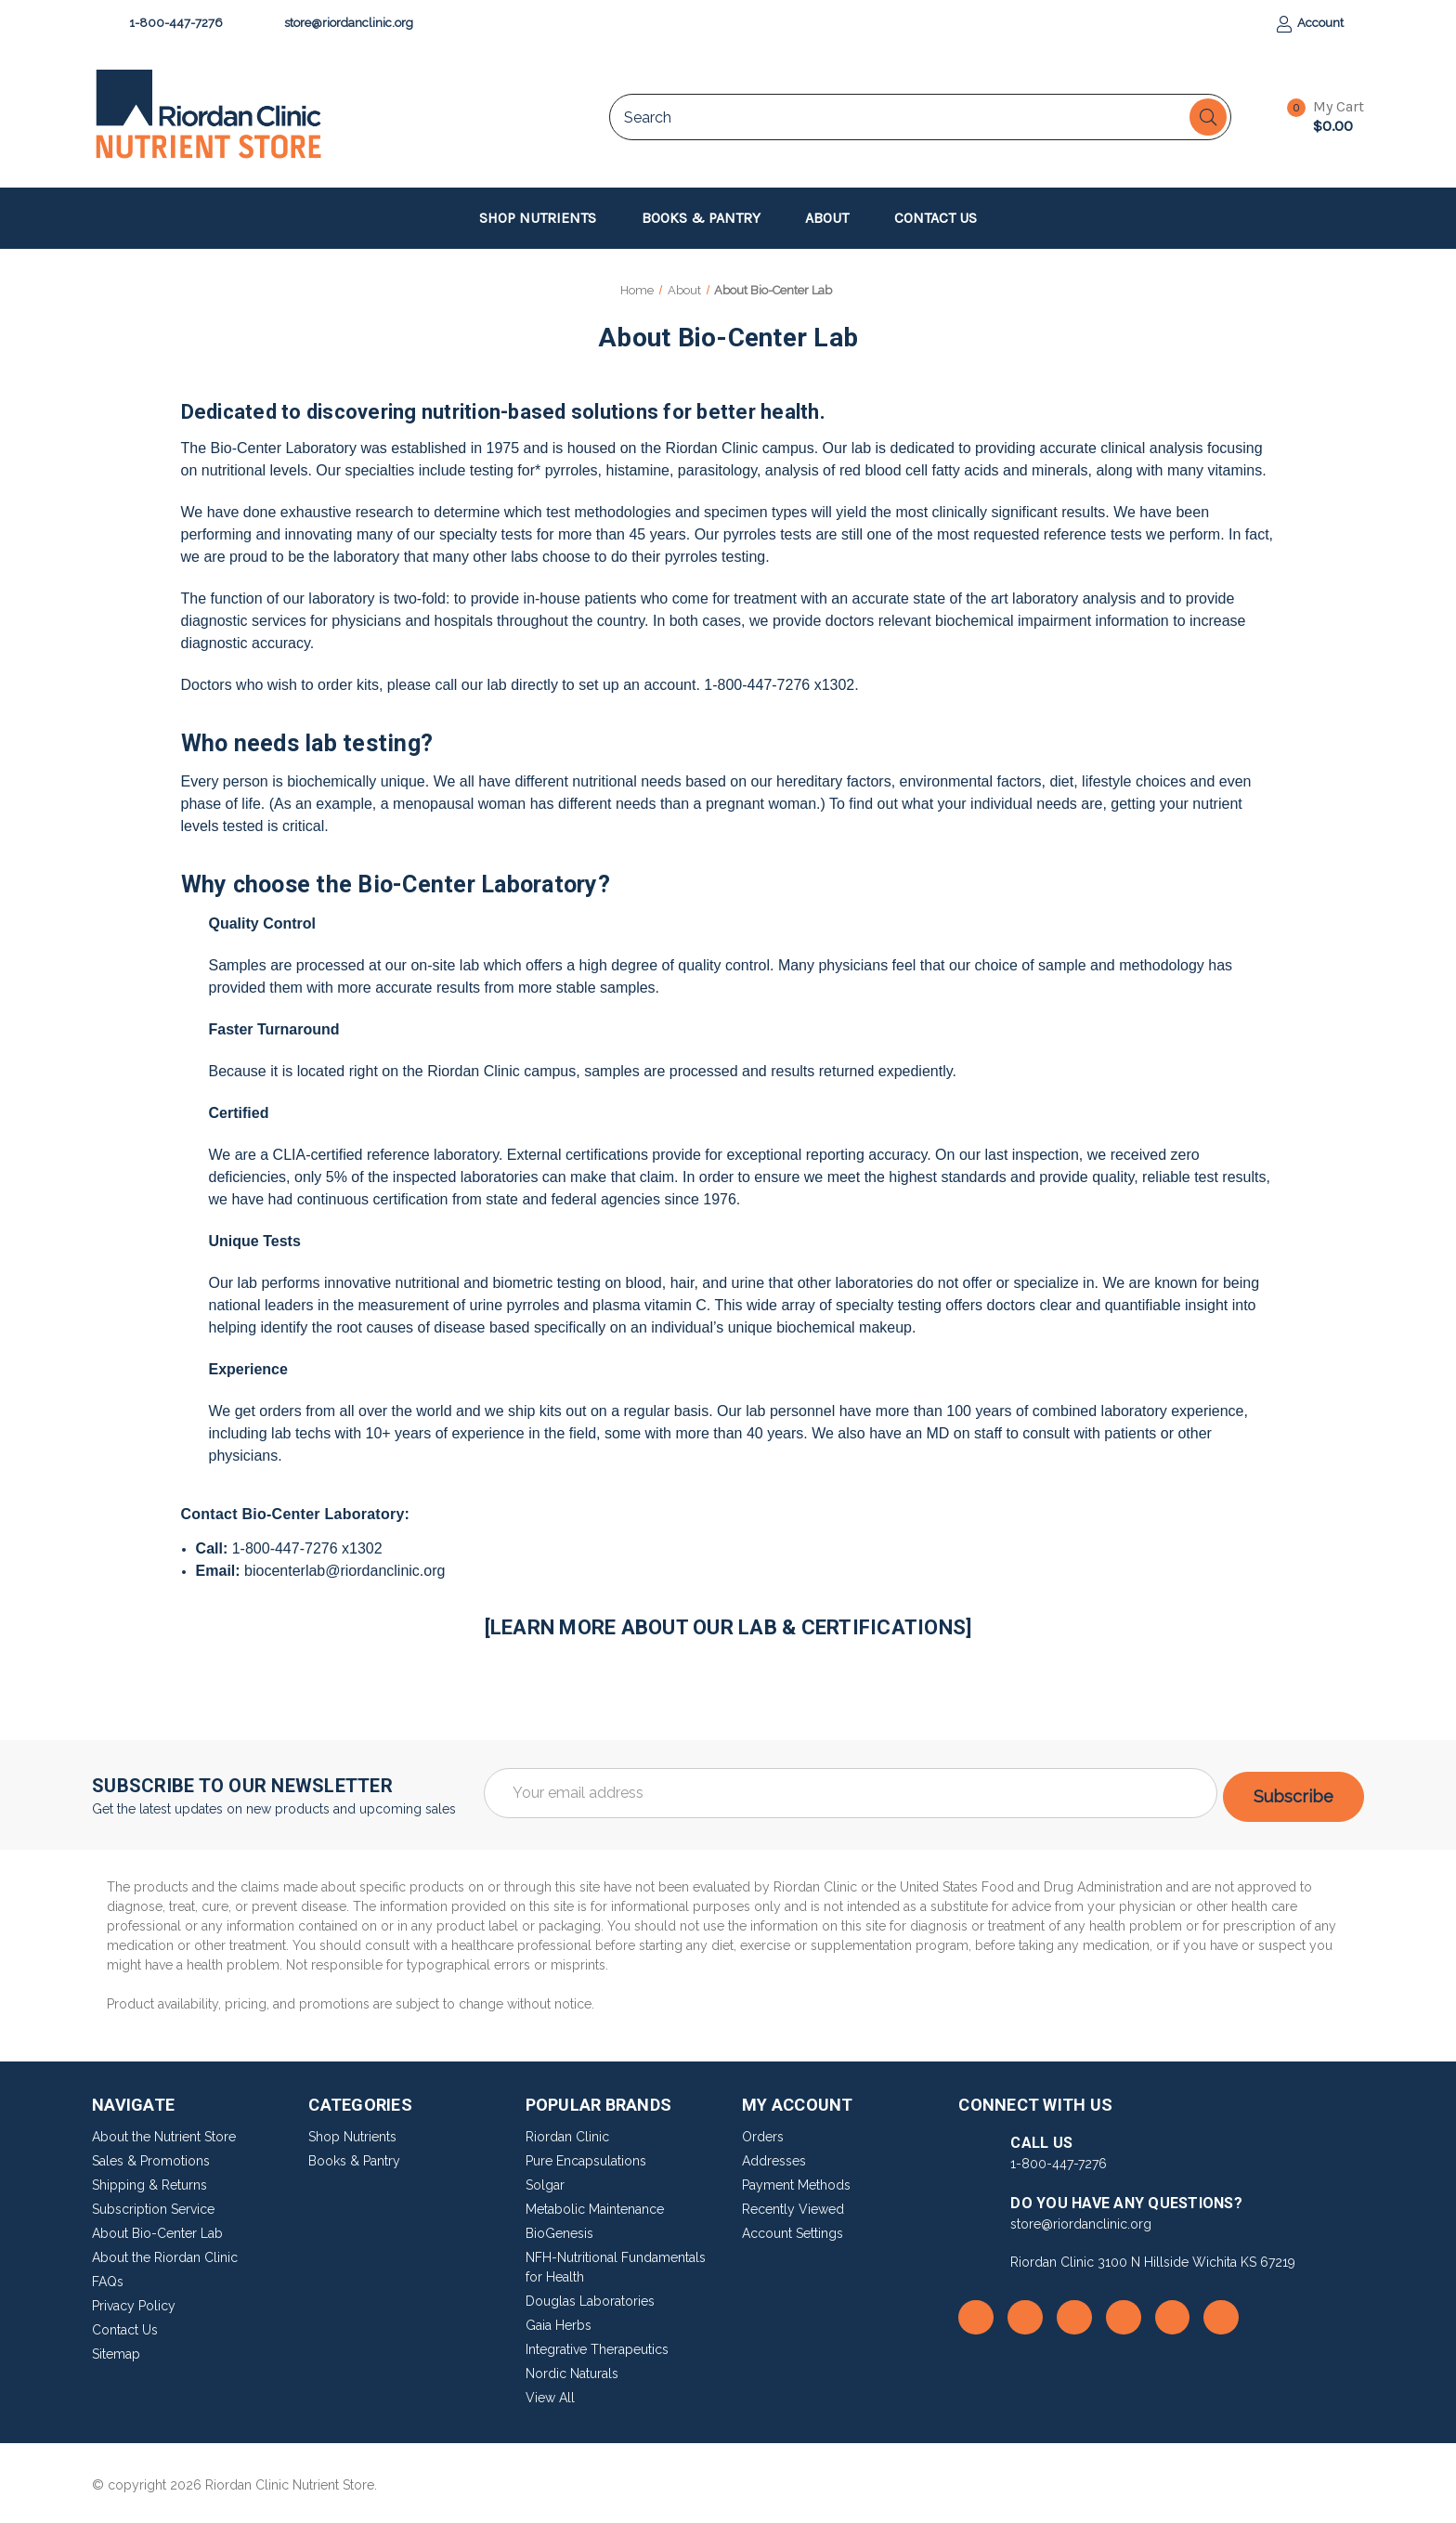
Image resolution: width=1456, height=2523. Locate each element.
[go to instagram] (1074, 2313)
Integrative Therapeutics (597, 2345)
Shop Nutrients (546, 218)
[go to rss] (1025, 2313)
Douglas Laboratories (590, 2297)
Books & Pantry (710, 218)
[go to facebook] (976, 2313)
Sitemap (116, 2350)
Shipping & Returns (149, 2181)
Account (1310, 24)
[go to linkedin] (1221, 2313)
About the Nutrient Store (164, 2133)
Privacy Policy (134, 2302)
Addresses (774, 2157)
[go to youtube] (1123, 2313)
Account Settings (792, 2229)
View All (550, 2393)
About (835, 218)
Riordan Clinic (567, 2133)
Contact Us (935, 218)
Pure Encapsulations (586, 2157)
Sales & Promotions (151, 2157)
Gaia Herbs (559, 2321)
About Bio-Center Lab (157, 2229)
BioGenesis (559, 2229)
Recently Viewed (793, 2205)
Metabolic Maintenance (595, 2205)
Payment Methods (796, 2181)
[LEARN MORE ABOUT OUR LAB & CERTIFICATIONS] (728, 1627)
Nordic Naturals (572, 2369)
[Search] (1208, 117)
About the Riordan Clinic (165, 2253)
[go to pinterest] (1172, 2313)
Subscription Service (153, 2205)
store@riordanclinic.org (339, 24)
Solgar (545, 2181)
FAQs (108, 2277)
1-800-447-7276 (167, 24)
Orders (763, 2133)
